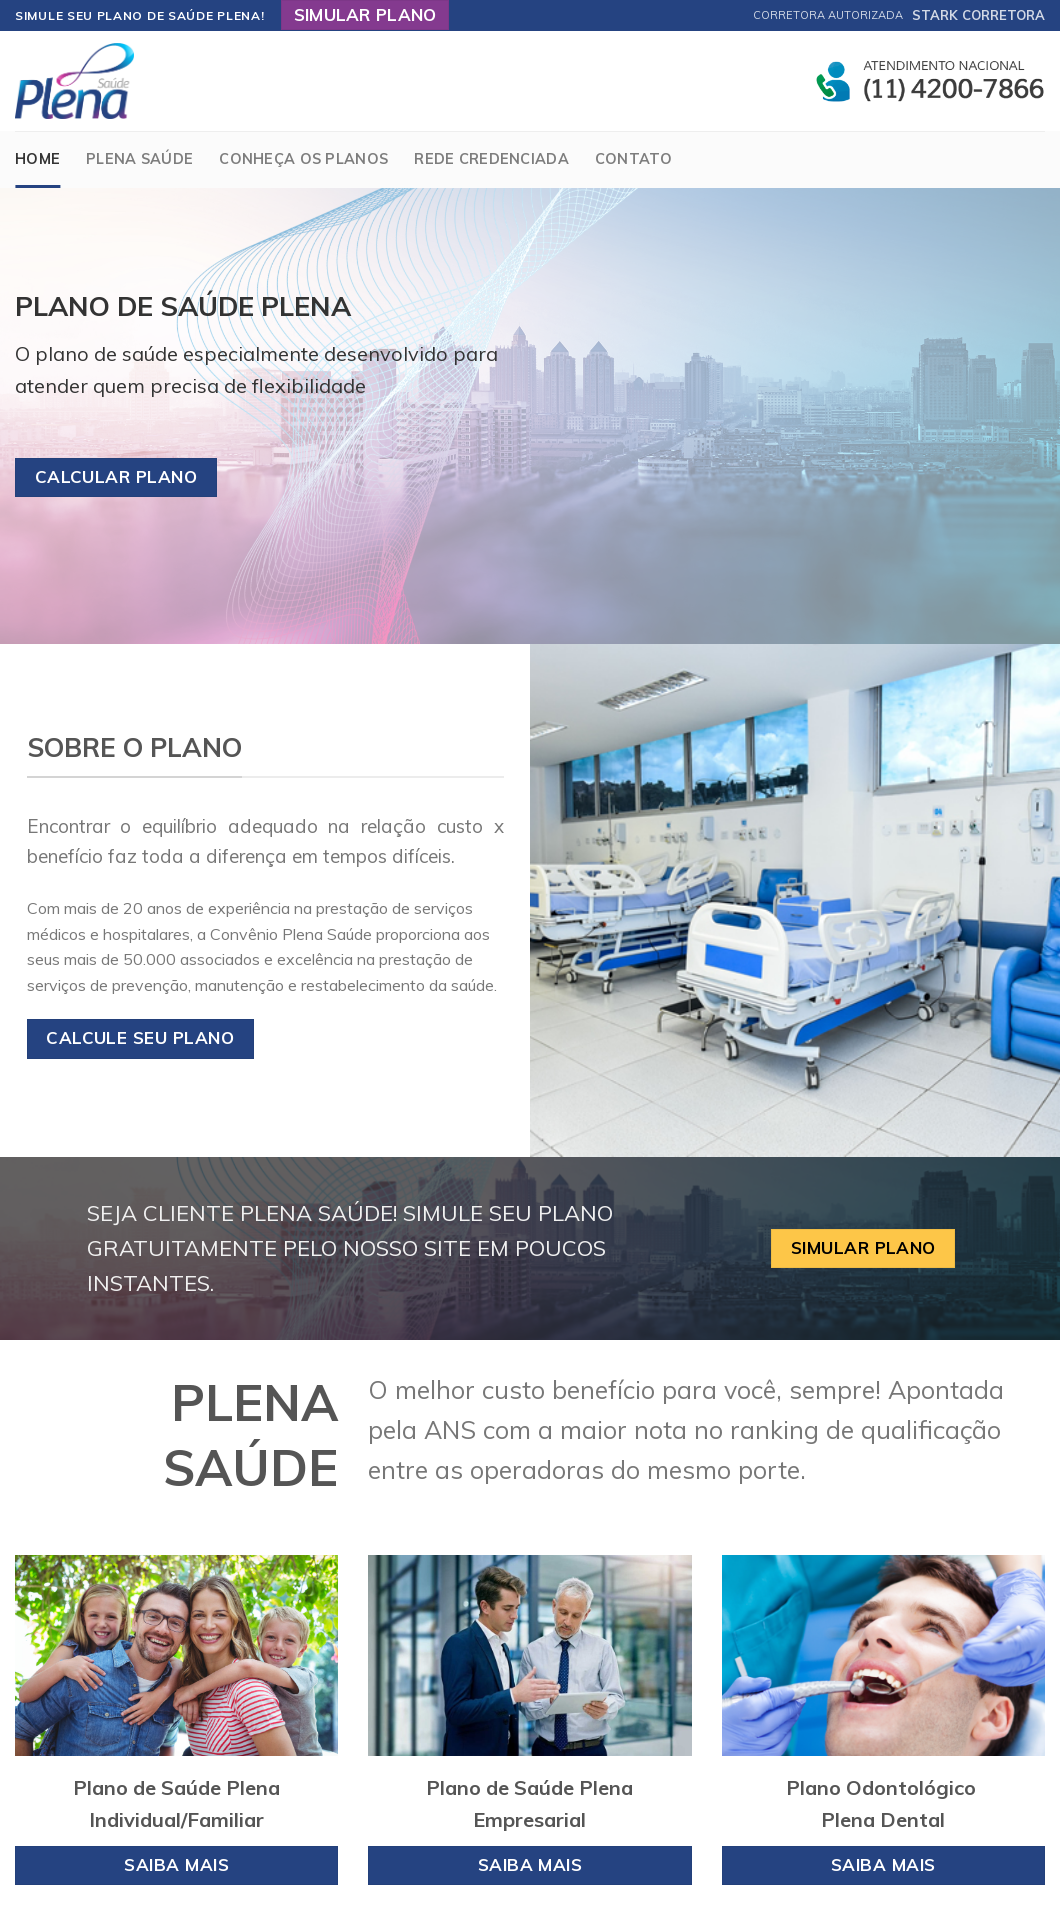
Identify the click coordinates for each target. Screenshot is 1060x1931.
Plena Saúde (139, 159)
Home (37, 159)
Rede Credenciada (491, 159)
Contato (633, 159)
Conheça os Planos (303, 159)
